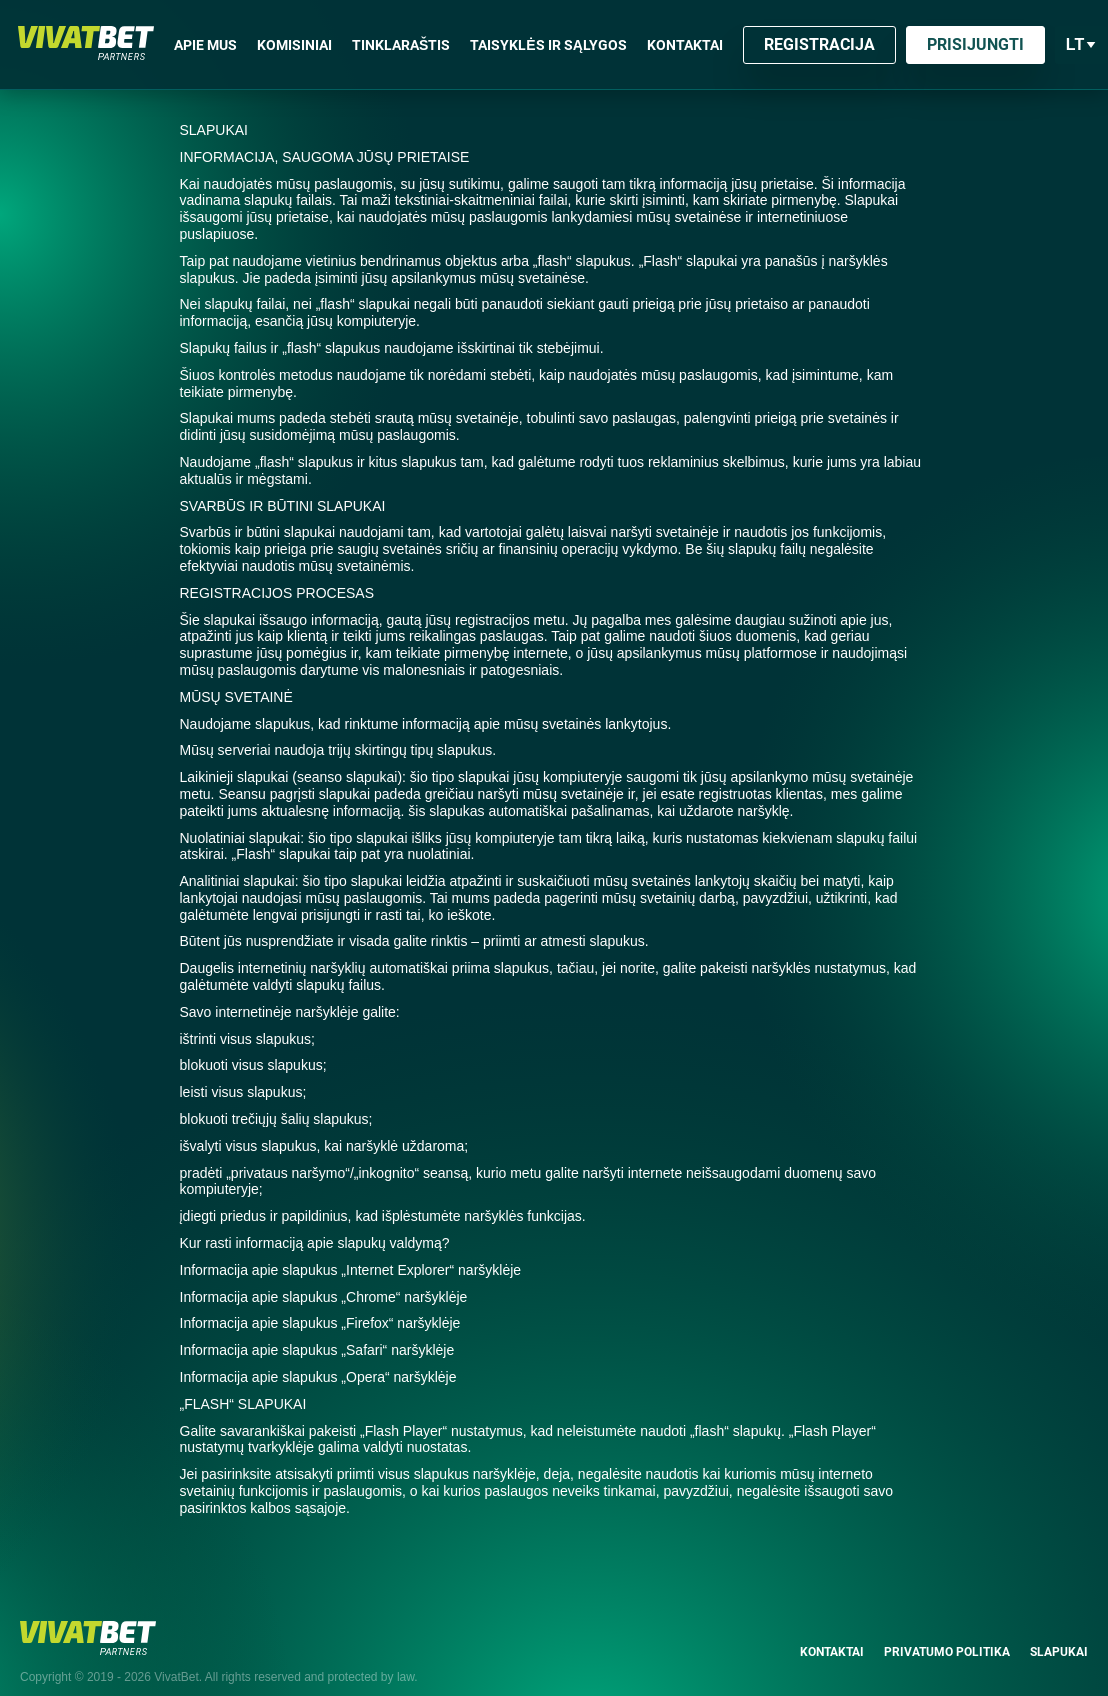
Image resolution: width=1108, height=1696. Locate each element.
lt (1081, 44)
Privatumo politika (947, 1635)
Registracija (819, 44)
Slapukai (1059, 1635)
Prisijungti (975, 44)
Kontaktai (832, 1635)
